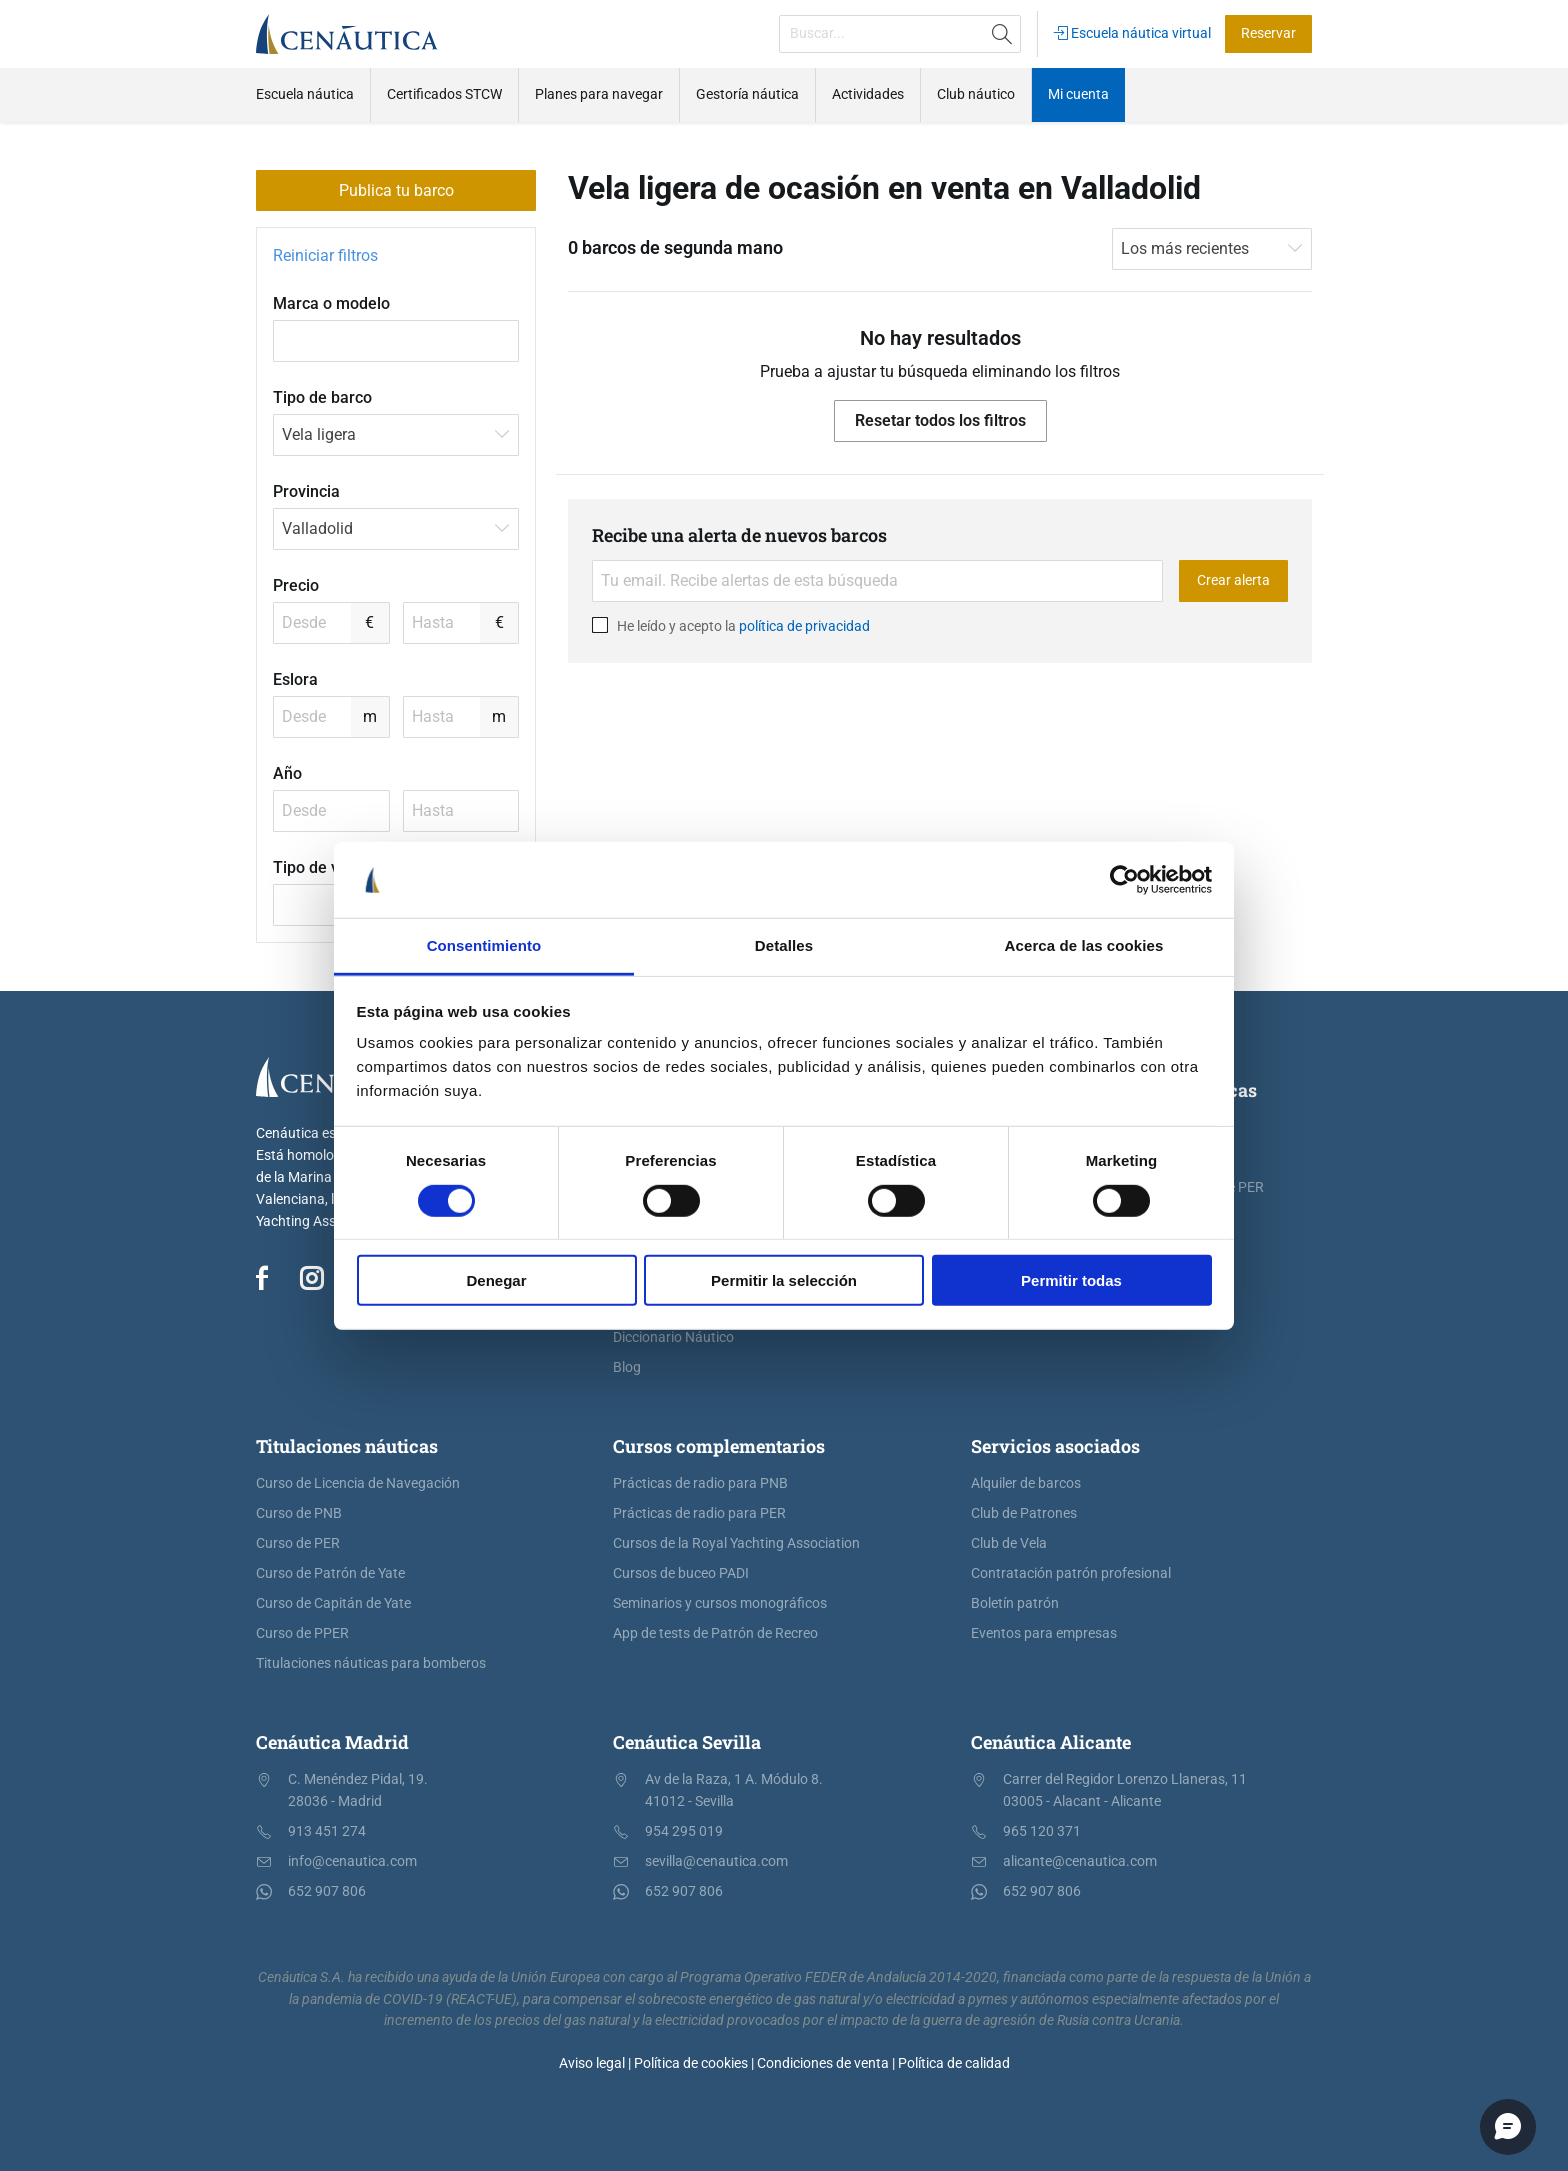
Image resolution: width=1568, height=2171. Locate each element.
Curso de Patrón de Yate (330, 1573)
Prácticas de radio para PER (699, 1513)
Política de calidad (954, 2063)
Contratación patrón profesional (1071, 1573)
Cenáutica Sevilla (687, 1742)
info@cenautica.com (352, 1861)
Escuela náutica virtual (1132, 33)
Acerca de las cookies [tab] (1084, 945)
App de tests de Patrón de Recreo (715, 1633)
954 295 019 (684, 1831)
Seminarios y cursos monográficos (720, 1603)
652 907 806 (327, 1891)
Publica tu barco (396, 190)
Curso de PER (298, 1543)
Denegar (496, 1280)
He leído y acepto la (731, 624)
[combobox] (396, 435)
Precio (296, 585)
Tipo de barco (322, 397)
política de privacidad (804, 624)
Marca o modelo (331, 303)
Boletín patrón (1015, 1603)
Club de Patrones (1024, 1513)
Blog (627, 1367)
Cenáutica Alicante (1051, 1742)
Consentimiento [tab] (484, 945)
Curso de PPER (302, 1633)
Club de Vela (1009, 1543)
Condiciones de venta (823, 2063)
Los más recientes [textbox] (1185, 248)
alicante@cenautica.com (1080, 1861)
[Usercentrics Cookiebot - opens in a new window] (1124, 880)
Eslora (295, 679)
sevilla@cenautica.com (716, 1861)
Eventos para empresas (1044, 1633)
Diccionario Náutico (673, 1337)
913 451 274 (327, 1831)
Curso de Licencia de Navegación (358, 1483)
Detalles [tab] (784, 945)
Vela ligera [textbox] (319, 434)
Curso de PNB (299, 1513)
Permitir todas (1071, 1280)
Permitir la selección (784, 1280)
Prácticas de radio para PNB (700, 1483)
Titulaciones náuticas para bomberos (371, 1663)
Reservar (1268, 33)
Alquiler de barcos (1026, 1483)
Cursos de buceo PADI (681, 1573)
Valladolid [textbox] (317, 528)
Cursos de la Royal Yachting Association (736, 1543)
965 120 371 (1042, 1831)
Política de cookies (691, 2063)
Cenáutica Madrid (332, 1742)
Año (287, 773)
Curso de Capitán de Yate (333, 1603)
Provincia (306, 491)
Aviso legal (592, 2063)
